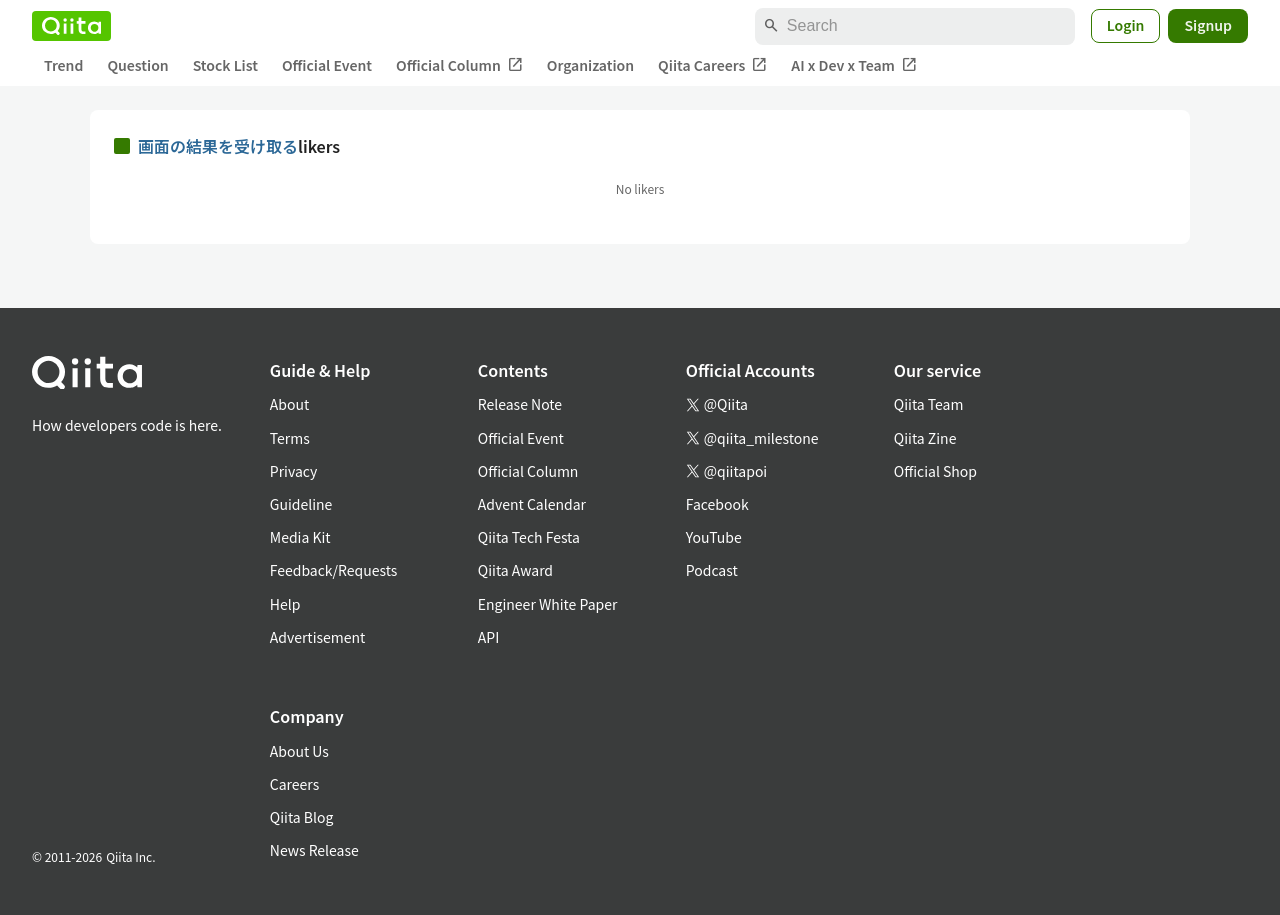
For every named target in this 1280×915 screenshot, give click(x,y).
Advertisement (318, 637)
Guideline (301, 504)
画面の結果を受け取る (218, 146)
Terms (290, 438)
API (488, 637)
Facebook (717, 504)
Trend (63, 65)
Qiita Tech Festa (529, 537)
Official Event (327, 65)
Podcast (712, 570)
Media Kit (300, 537)
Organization (590, 65)
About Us (299, 751)
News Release (314, 850)
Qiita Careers (712, 65)
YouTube (714, 537)
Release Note (520, 404)
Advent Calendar (532, 504)
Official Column (459, 65)
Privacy (293, 471)
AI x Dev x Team (854, 65)
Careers (294, 784)
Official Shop (935, 471)
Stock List (225, 65)
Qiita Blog (302, 817)
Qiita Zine (925, 438)
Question (137, 65)
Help (285, 604)
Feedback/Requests (334, 570)
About (289, 404)
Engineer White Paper (548, 604)
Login (1126, 25)
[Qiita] (71, 26)
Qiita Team (929, 404)
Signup (1208, 25)
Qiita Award (515, 570)
